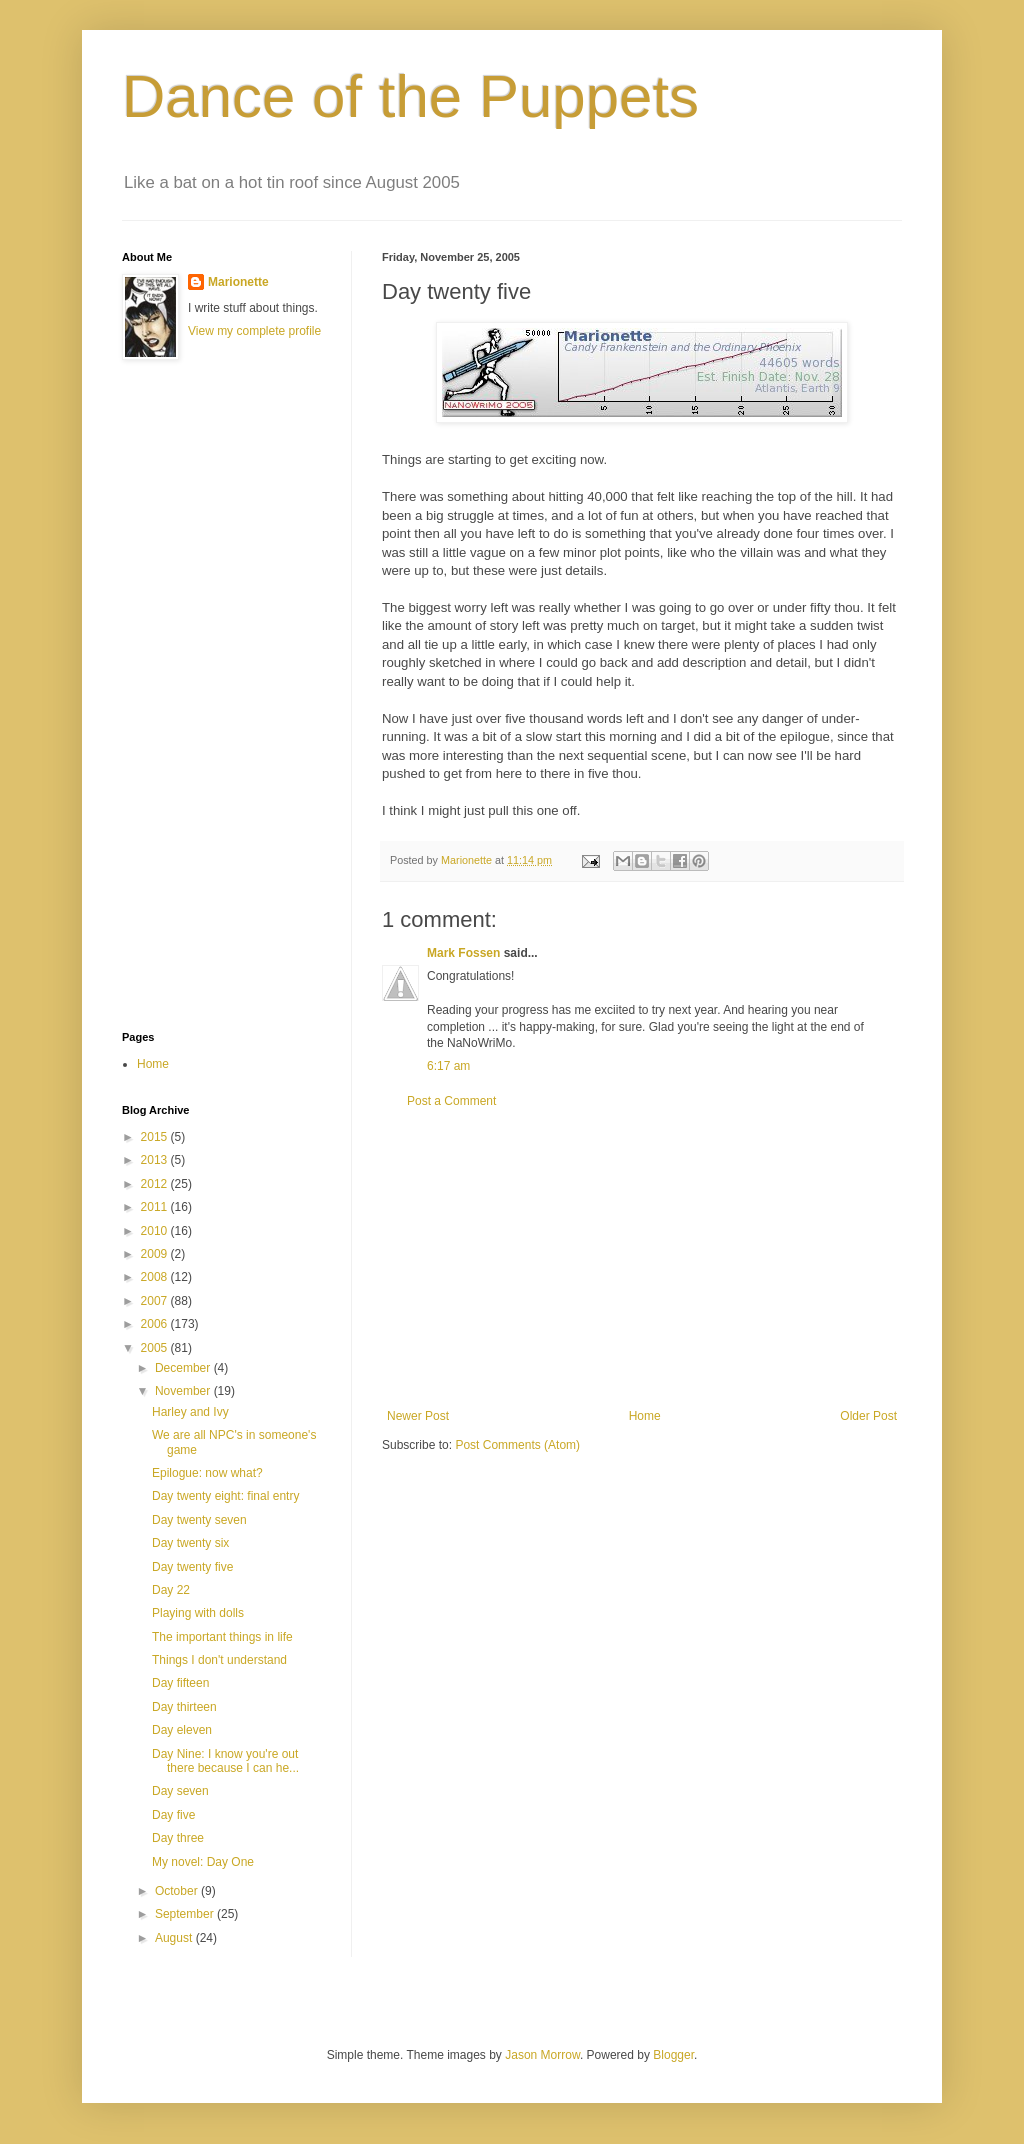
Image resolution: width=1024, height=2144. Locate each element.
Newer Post (418, 1416)
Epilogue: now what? (207, 1473)
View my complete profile (254, 331)
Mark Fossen (463, 953)
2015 (156, 1137)
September (186, 1914)
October (178, 1891)
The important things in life (222, 1637)
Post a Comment (451, 1101)
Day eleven (182, 1730)
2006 (156, 1324)
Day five (173, 1815)
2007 (156, 1301)
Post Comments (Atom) (517, 1445)
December (184, 1368)
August (175, 1938)
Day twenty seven (199, 1520)
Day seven (180, 1791)
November (184, 1391)
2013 (156, 1160)
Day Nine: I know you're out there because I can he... (225, 1761)
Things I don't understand (219, 1660)
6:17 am (448, 1066)
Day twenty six (190, 1543)
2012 (156, 1184)
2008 (156, 1277)
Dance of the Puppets (410, 96)
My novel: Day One (203, 1862)
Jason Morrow (542, 2055)
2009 (156, 1254)
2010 (156, 1231)
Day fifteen (180, 1683)
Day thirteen (184, 1707)
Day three (178, 1838)
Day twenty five (192, 1567)
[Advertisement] (642, 1259)
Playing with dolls (198, 1613)
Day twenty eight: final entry (225, 1496)
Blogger (673, 2055)
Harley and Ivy (190, 1412)
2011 (156, 1207)
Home (645, 1416)
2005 (156, 1348)
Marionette (238, 282)
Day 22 (171, 1590)
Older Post (868, 1416)
